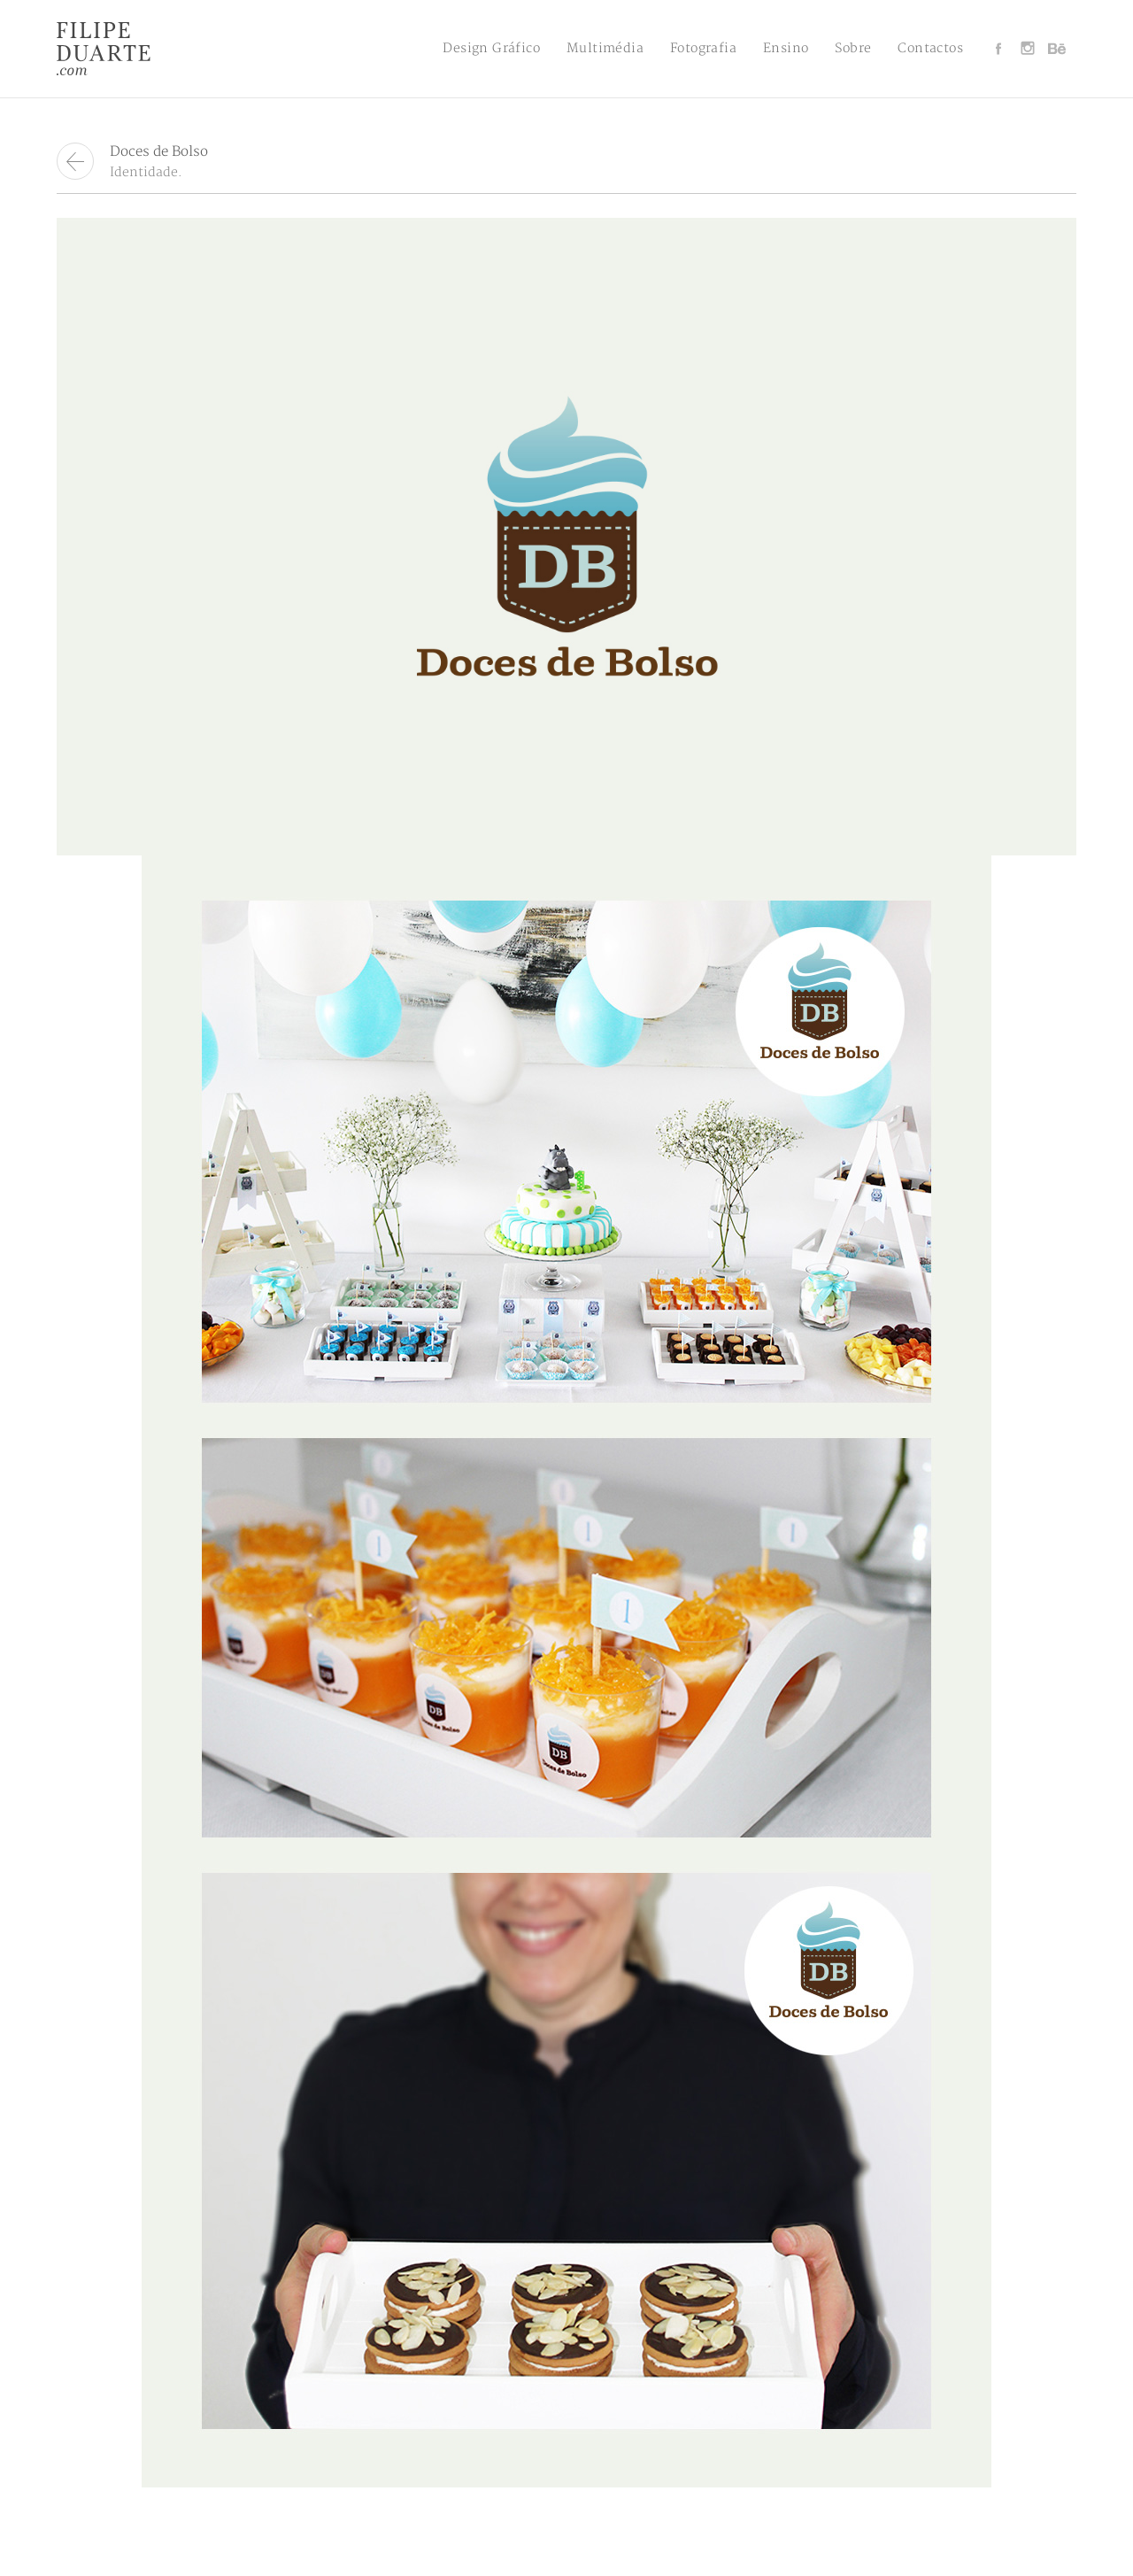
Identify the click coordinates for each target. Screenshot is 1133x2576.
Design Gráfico (491, 48)
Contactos (930, 48)
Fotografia (703, 48)
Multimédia (605, 48)
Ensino (785, 48)
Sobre (853, 48)
